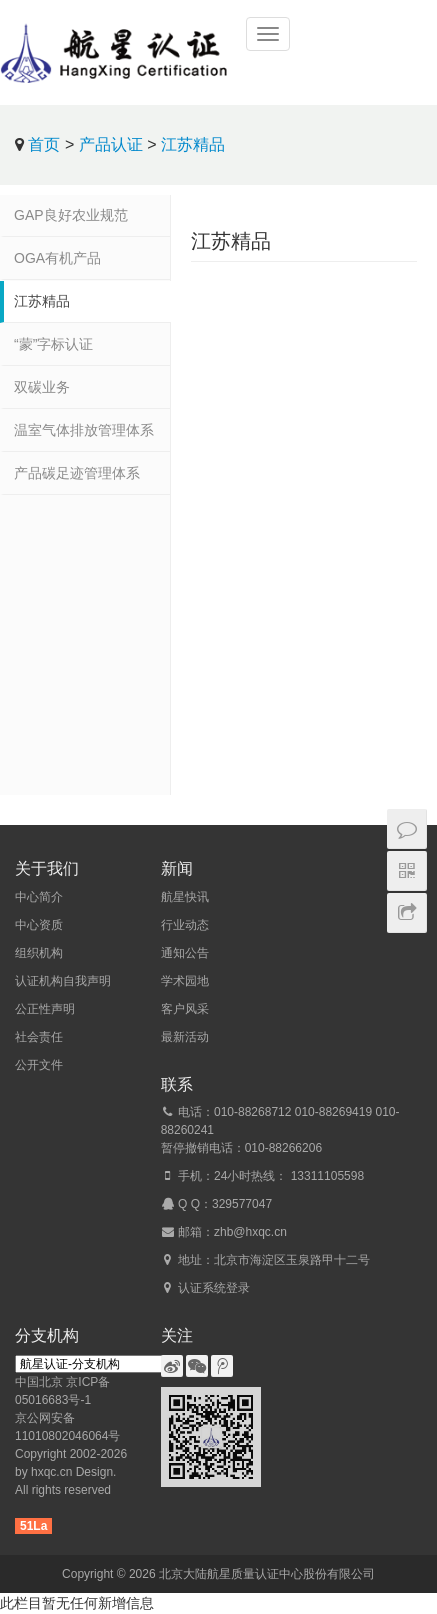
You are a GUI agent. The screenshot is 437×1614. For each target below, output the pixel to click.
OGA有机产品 (57, 258)
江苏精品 (193, 144)
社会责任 (39, 1037)
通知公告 (185, 953)
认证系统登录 (214, 1288)
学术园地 (185, 981)
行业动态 (185, 925)
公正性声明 (45, 1009)
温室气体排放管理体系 (84, 430)
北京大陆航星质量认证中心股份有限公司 (267, 1574)
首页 (44, 144)
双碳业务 (42, 387)
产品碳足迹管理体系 (77, 473)
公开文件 (39, 1065)
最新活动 (185, 1037)
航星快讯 (185, 897)
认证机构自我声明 (63, 981)
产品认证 (111, 144)
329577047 (242, 1204)
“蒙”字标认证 (53, 344)
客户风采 (185, 1009)
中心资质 (39, 925)
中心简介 (39, 897)
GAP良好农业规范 (71, 215)
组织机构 (39, 953)
